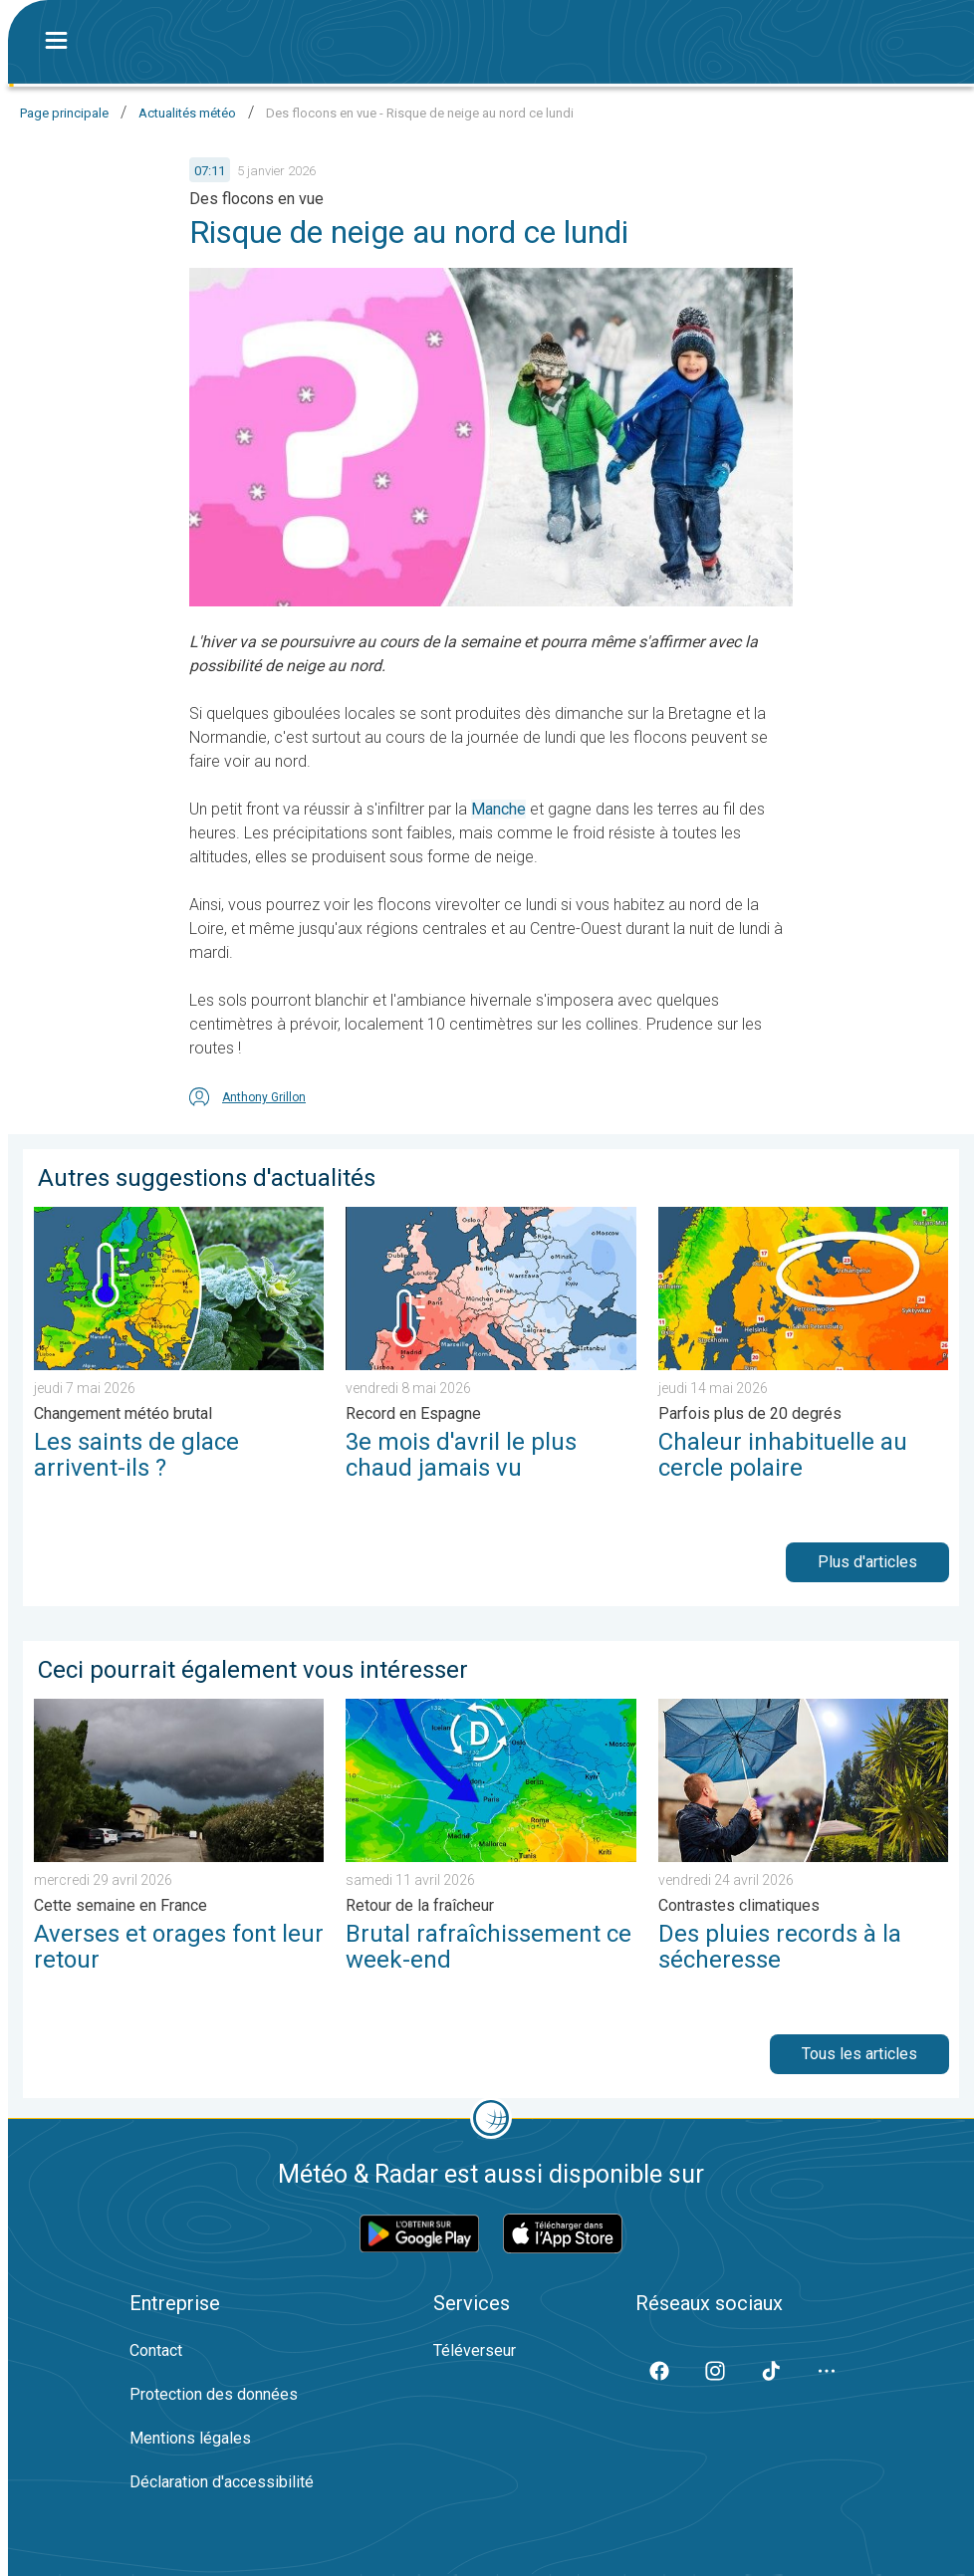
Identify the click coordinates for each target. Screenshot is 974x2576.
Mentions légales (190, 2438)
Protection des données (213, 2394)
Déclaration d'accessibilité (221, 2481)
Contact (155, 2350)
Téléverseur (474, 2350)
